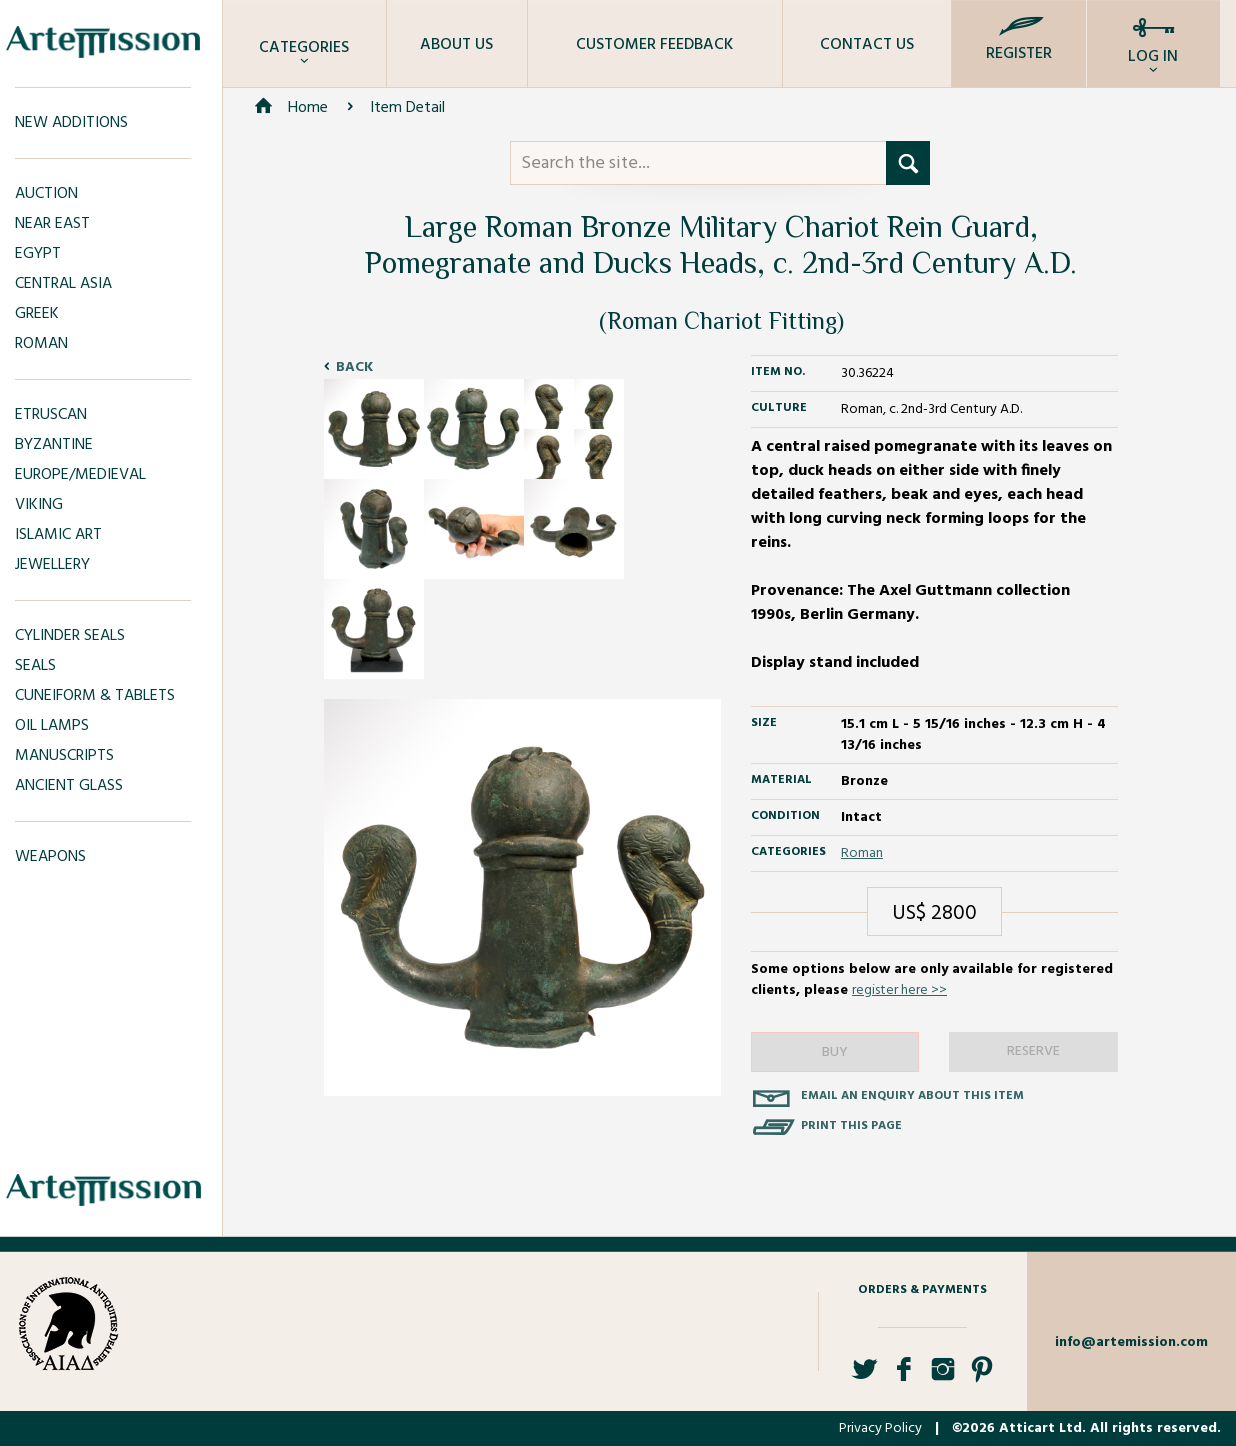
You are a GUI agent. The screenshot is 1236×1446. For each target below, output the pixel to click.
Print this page (851, 1126)
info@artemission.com (1131, 1342)
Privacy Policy (880, 1428)
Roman (862, 853)
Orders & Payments (922, 1290)
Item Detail (407, 108)
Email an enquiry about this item (912, 1096)
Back (354, 367)
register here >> (899, 990)
